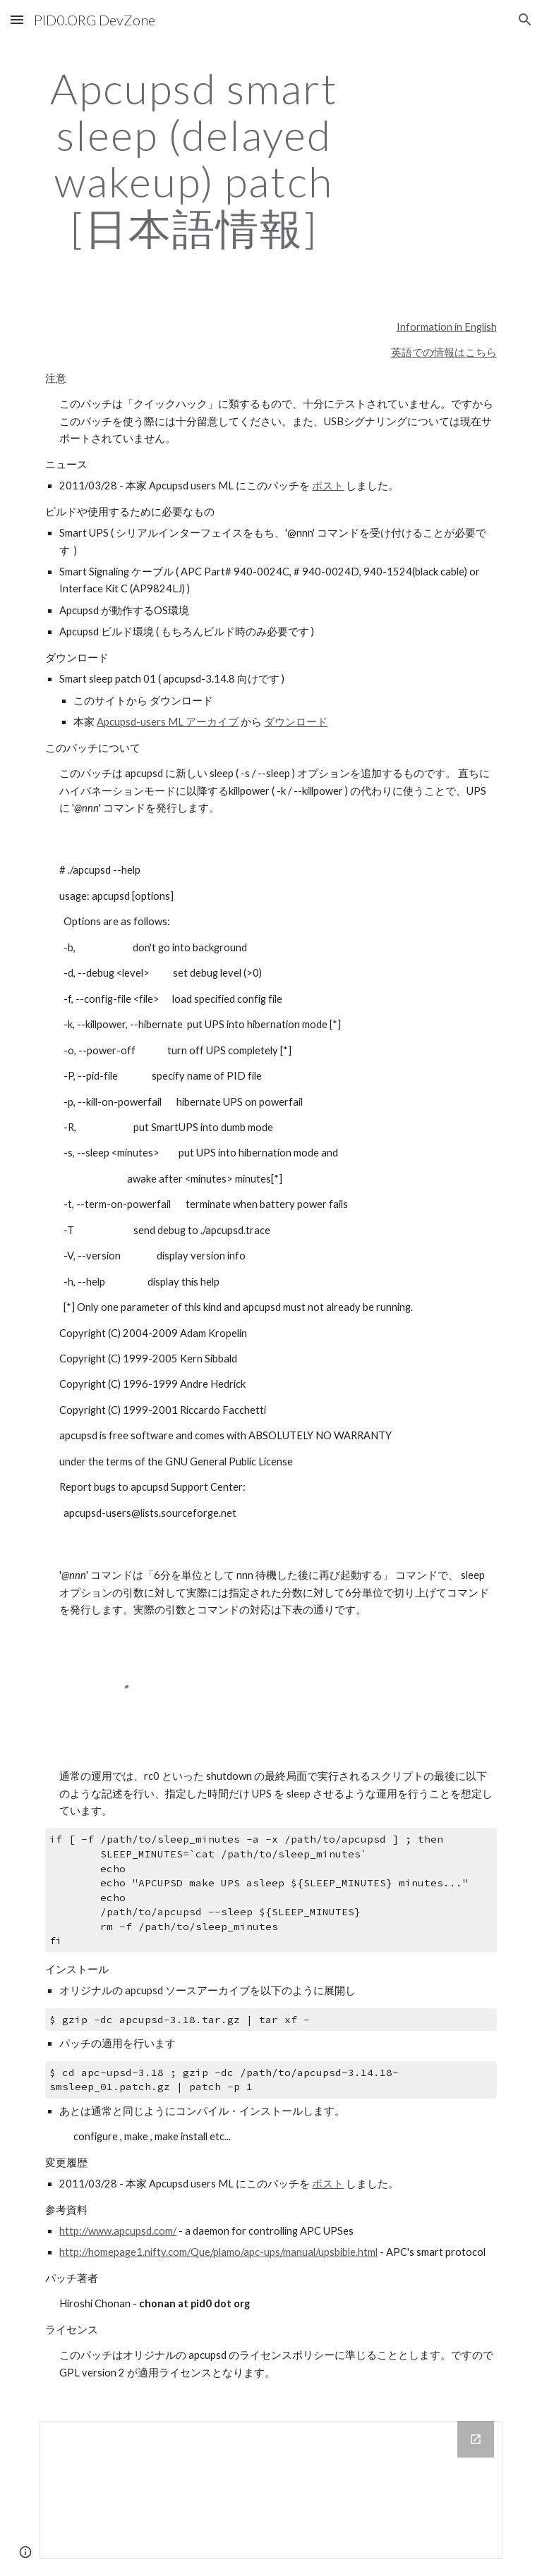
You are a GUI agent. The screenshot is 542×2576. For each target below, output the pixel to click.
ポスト (328, 486)
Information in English (447, 327)
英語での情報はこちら (444, 352)
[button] (17, 19)
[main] (194, 158)
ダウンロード (295, 722)
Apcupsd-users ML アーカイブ (168, 722)
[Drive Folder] (271, 2490)
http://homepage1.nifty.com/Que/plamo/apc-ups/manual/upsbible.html (218, 2252)
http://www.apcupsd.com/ (117, 2231)
